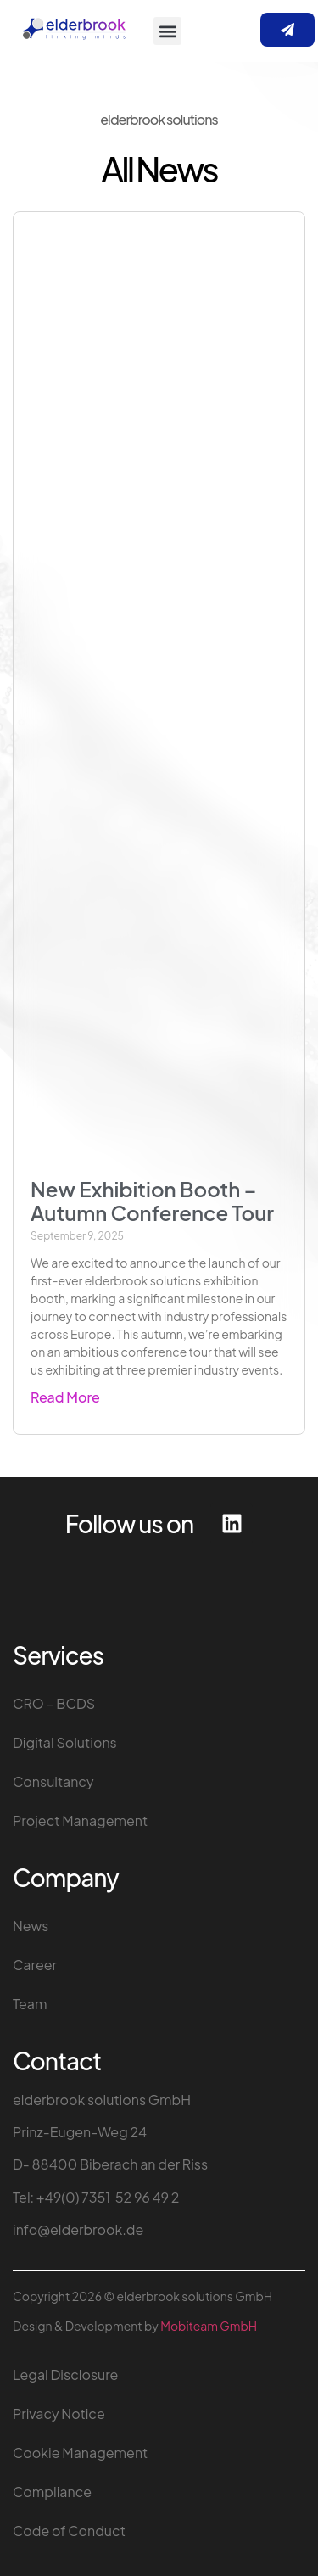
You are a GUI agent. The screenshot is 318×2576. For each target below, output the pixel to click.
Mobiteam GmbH (208, 2325)
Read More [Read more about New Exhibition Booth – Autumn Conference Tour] (65, 1397)
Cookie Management (80, 2452)
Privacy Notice (59, 2413)
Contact (57, 2060)
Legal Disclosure (65, 2374)
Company (66, 1877)
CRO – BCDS (54, 1703)
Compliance (52, 2491)
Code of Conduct (69, 2531)
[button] (167, 31)
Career (35, 1965)
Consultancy (53, 1781)
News (31, 1926)
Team (30, 2004)
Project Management (80, 1820)
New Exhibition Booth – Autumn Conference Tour (152, 1201)
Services (58, 1655)
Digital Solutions (65, 1742)
